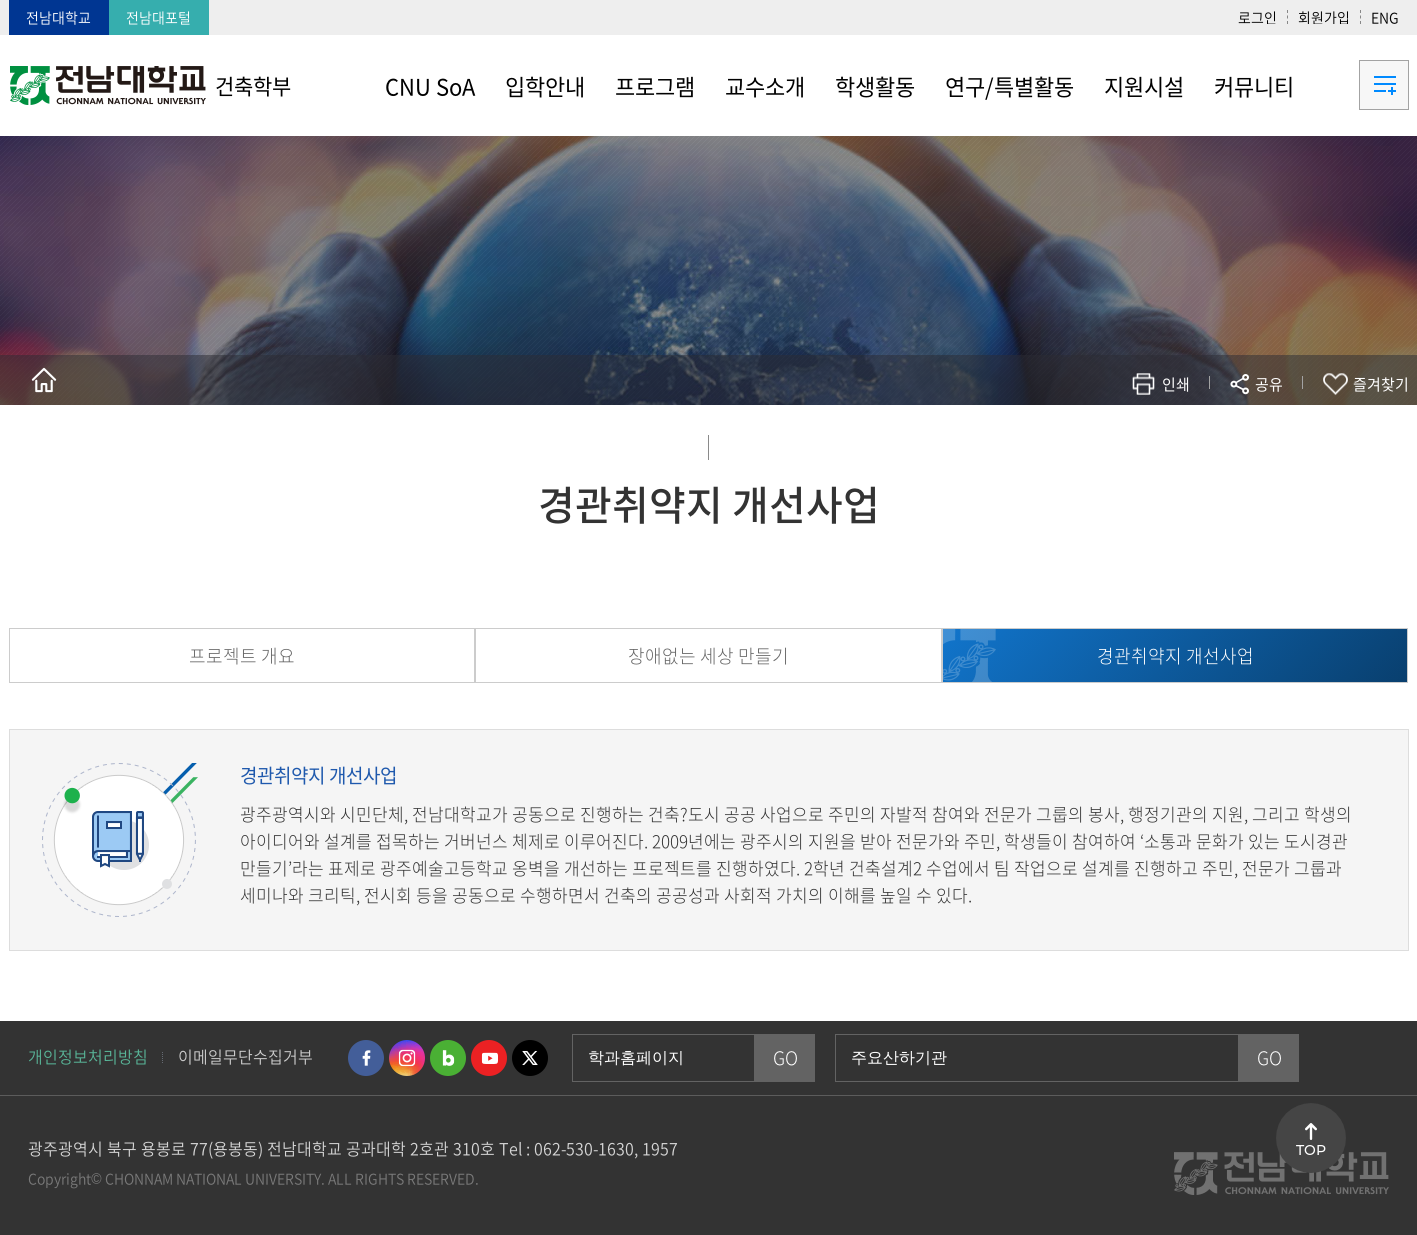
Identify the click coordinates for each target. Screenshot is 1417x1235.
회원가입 (1324, 17)
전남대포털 (158, 17)
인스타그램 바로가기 (407, 1058)
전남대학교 (58, 17)
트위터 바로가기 (530, 1058)
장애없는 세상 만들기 (708, 655)
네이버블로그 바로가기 (448, 1058)
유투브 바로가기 (489, 1058)
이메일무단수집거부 (245, 1056)
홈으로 (44, 380)
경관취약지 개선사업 (1175, 655)
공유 (1269, 384)
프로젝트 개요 (242, 655)
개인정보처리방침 (88, 1056)
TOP (1311, 1150)
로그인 (1257, 17)
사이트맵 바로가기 (1359, 85)
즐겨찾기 (1381, 384)
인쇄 (1176, 384)
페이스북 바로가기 (366, 1058)
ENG (1385, 17)
